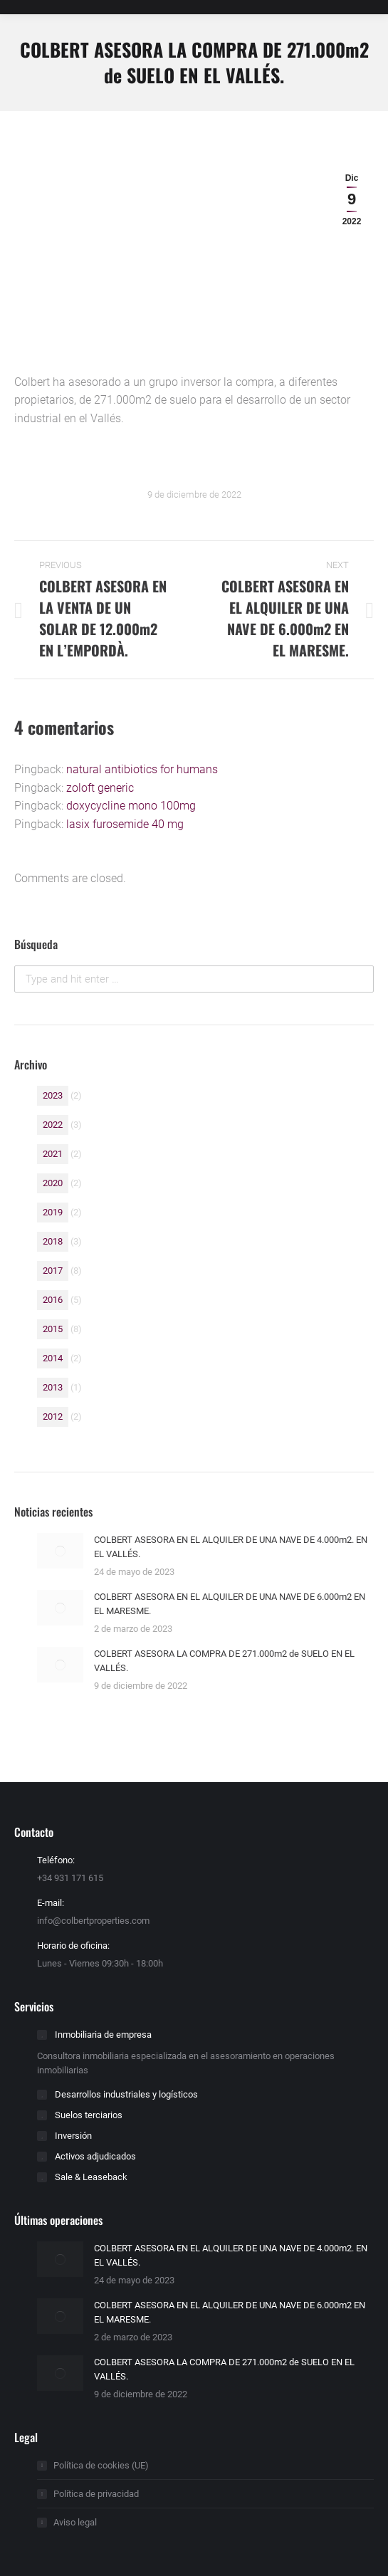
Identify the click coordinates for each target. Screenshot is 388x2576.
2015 (53, 1329)
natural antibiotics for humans (142, 769)
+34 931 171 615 (70, 1878)
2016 (53, 1299)
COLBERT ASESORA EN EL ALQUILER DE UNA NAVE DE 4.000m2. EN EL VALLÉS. (230, 1546)
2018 (53, 1241)
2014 (53, 1358)
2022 (53, 1124)
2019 (53, 1212)
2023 (53, 1095)
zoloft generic (100, 788)
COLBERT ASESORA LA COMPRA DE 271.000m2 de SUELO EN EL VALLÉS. (224, 1660)
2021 (53, 1153)
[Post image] (60, 1551)
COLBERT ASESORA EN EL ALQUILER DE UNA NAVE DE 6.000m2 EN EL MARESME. (229, 1603)
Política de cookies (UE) (101, 2465)
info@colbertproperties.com (93, 1920)
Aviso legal (75, 2522)
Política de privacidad (96, 2493)
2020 (53, 1183)
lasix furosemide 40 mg (125, 824)
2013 (53, 1387)
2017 (53, 1270)
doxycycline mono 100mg (131, 805)
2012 (53, 1416)
